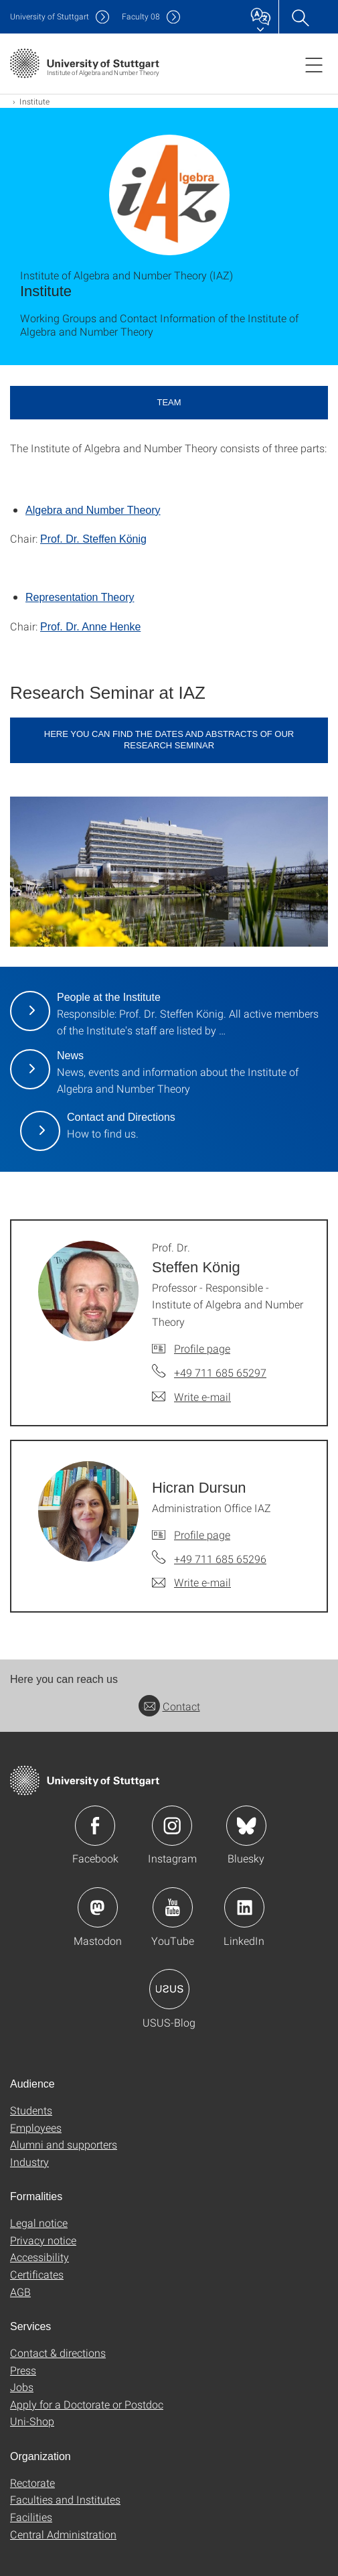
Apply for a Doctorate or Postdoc (86, 2404)
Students (31, 2110)
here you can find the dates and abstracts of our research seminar (169, 739)
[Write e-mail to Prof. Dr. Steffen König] (191, 1397)
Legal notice (39, 2223)
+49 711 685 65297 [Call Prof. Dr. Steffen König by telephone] (220, 1372)
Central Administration (63, 2534)
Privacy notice (43, 2240)
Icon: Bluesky (246, 1826)
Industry (29, 2162)
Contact (169, 1706)
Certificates (37, 2274)
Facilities (31, 2517)
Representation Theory (79, 597)
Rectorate (32, 2483)
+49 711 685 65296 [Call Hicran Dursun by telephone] (220, 1559)
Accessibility (39, 2257)
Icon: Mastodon (98, 1907)
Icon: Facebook (95, 1826)
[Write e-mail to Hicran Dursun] (191, 1582)
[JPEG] (169, 872)
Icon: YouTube (173, 1907)
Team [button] (169, 402)
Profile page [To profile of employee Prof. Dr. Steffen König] (202, 1348)
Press (23, 2370)
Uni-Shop (32, 2421)
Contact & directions (58, 2353)
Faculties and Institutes (65, 2499)
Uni (49, 16)
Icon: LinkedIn (244, 1907)
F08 (141, 16)
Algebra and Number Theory (93, 510)
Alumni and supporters (63, 2144)
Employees (36, 2127)
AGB (20, 2292)
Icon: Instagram (172, 1826)
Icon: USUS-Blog (169, 1989)
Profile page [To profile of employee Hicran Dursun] (202, 1535)
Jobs (21, 2387)
